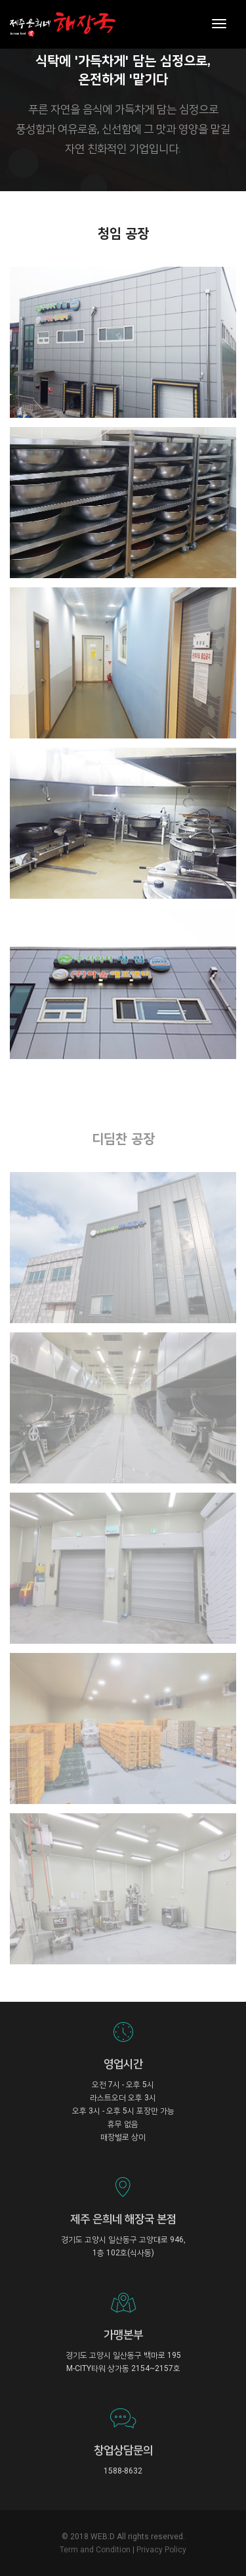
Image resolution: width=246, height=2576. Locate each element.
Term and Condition (95, 2549)
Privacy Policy (161, 2549)
